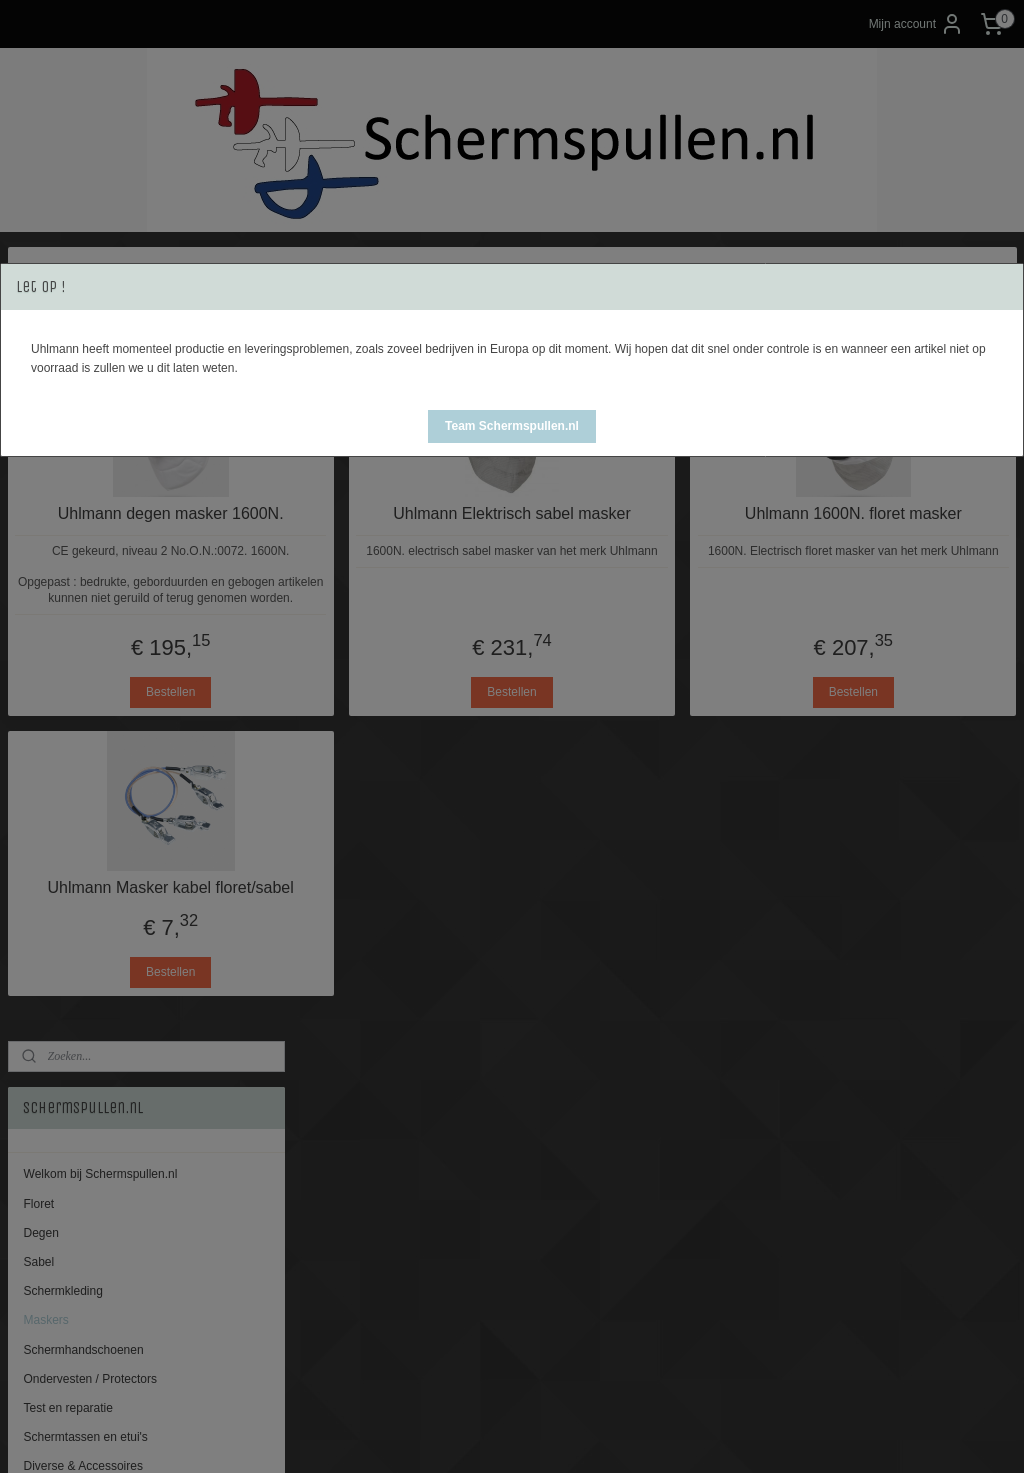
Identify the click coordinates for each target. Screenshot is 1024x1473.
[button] (512, 426)
